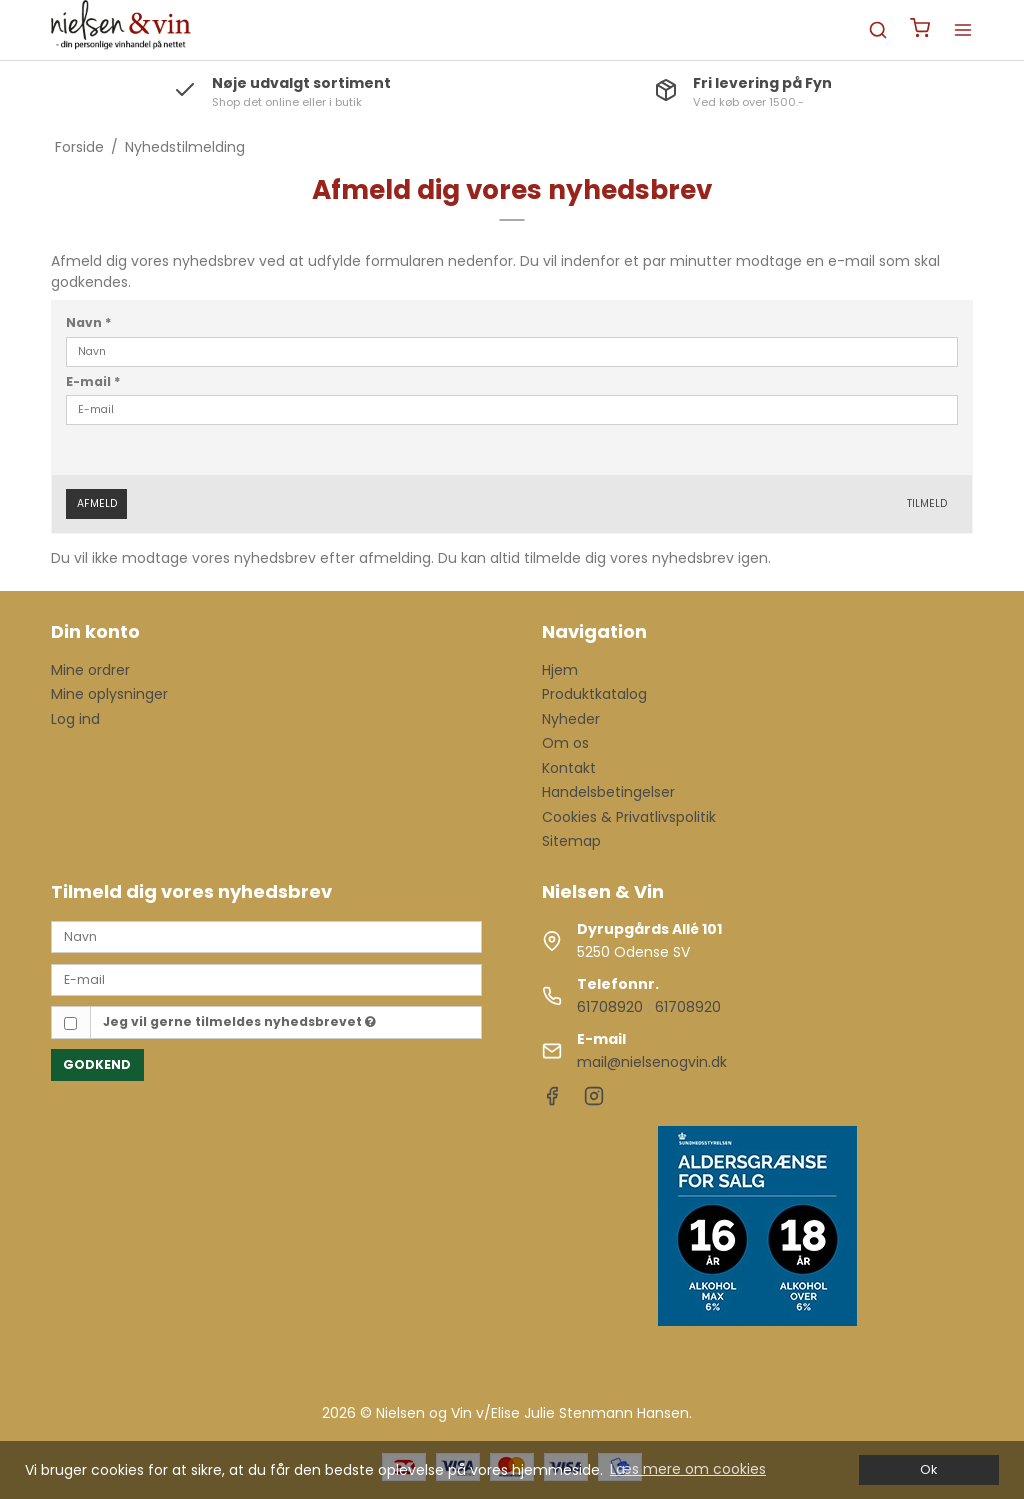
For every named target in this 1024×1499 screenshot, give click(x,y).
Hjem (560, 670)
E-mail (93, 381)
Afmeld (97, 503)
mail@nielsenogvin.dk (652, 1062)
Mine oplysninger (109, 694)
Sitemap (571, 841)
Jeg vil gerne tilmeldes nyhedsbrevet (239, 1021)
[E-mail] (266, 979)
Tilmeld (927, 503)
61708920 (610, 1007)
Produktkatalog (594, 694)
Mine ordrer (90, 670)
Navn (89, 322)
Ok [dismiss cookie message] (928, 1469)
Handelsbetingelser (608, 792)
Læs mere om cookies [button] (688, 1469)
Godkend (97, 1064)
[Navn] (266, 936)
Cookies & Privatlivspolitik (629, 817)
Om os (565, 743)
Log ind (75, 719)
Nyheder (571, 719)
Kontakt (569, 768)
